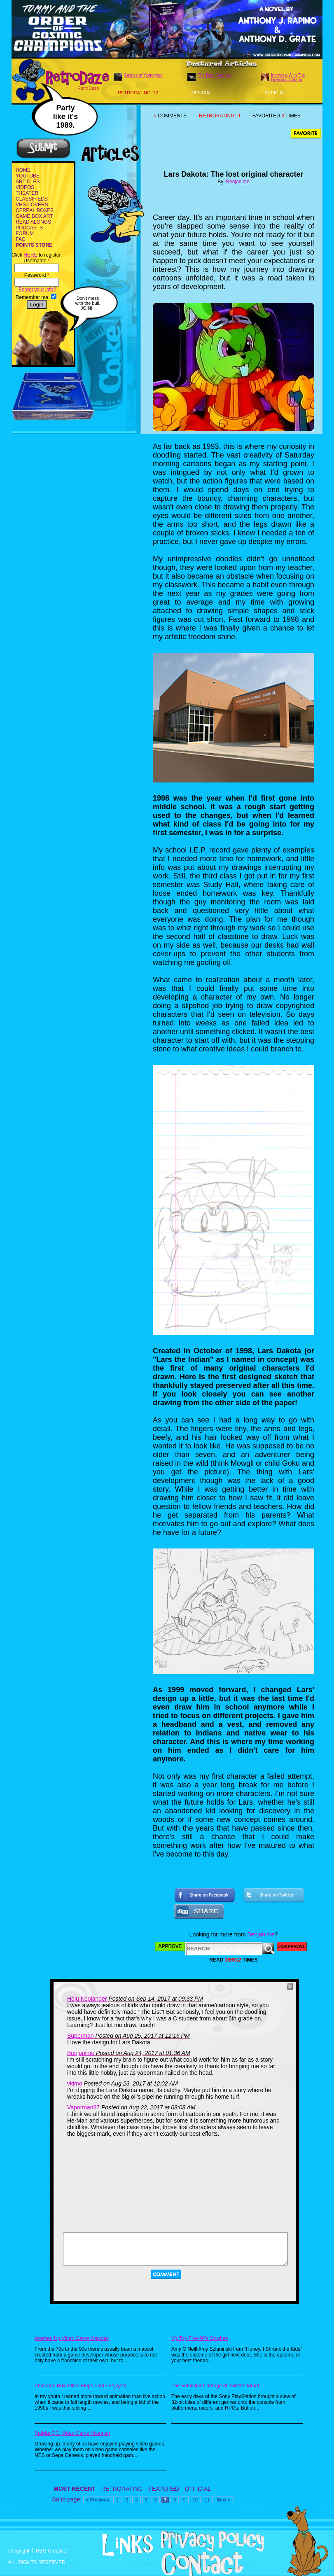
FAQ (21, 239)
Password (36, 275)
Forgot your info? (36, 289)
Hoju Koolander (87, 1998)
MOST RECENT (75, 2488)
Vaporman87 (83, 2107)
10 (195, 2499)
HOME (23, 170)
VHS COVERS (32, 205)
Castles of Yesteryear (143, 75)
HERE (30, 255)
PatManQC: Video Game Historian (72, 2433)
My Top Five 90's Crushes (199, 2338)
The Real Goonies (214, 75)
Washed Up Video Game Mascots (72, 2338)
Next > (223, 2499)
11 (207, 2499)
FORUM (25, 233)
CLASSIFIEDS (32, 199)
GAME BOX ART (34, 216)
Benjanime (238, 182)
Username (36, 261)
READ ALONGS (33, 222)
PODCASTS (29, 228)
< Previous (97, 2499)
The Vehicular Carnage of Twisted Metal (215, 2386)
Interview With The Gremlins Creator (288, 77)
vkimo (74, 2083)
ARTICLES (28, 182)
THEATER (27, 193)
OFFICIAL (198, 2488)
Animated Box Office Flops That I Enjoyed (80, 2386)
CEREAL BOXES (35, 210)
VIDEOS (25, 187)
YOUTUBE (28, 176)
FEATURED (164, 2488)
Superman (80, 2035)
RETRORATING (122, 2488)
